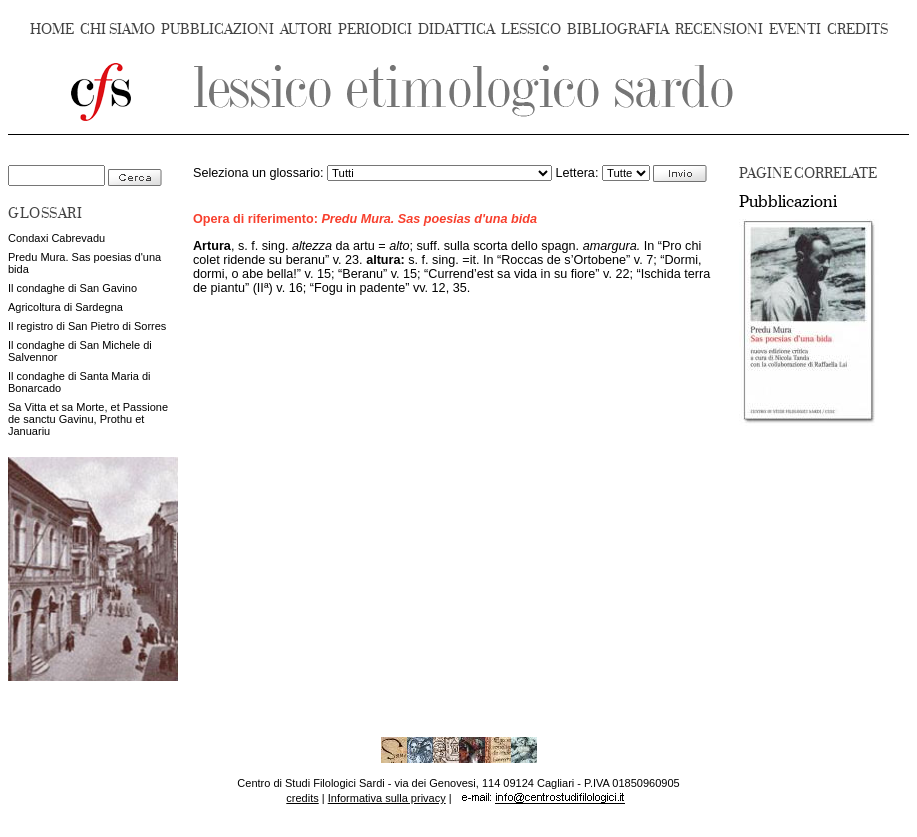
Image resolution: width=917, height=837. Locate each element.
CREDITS (857, 29)
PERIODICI (375, 29)
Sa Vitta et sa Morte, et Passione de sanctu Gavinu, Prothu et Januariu (88, 419)
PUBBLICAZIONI (217, 29)
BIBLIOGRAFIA (618, 29)
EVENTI (795, 29)
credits (302, 798)
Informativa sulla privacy (387, 798)
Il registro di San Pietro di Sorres (87, 326)
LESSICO (531, 29)
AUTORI (306, 29)
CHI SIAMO (117, 29)
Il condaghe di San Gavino (72, 288)
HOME (52, 29)
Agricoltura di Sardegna (65, 307)
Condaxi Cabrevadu (56, 238)
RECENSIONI (719, 29)
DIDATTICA (456, 29)
